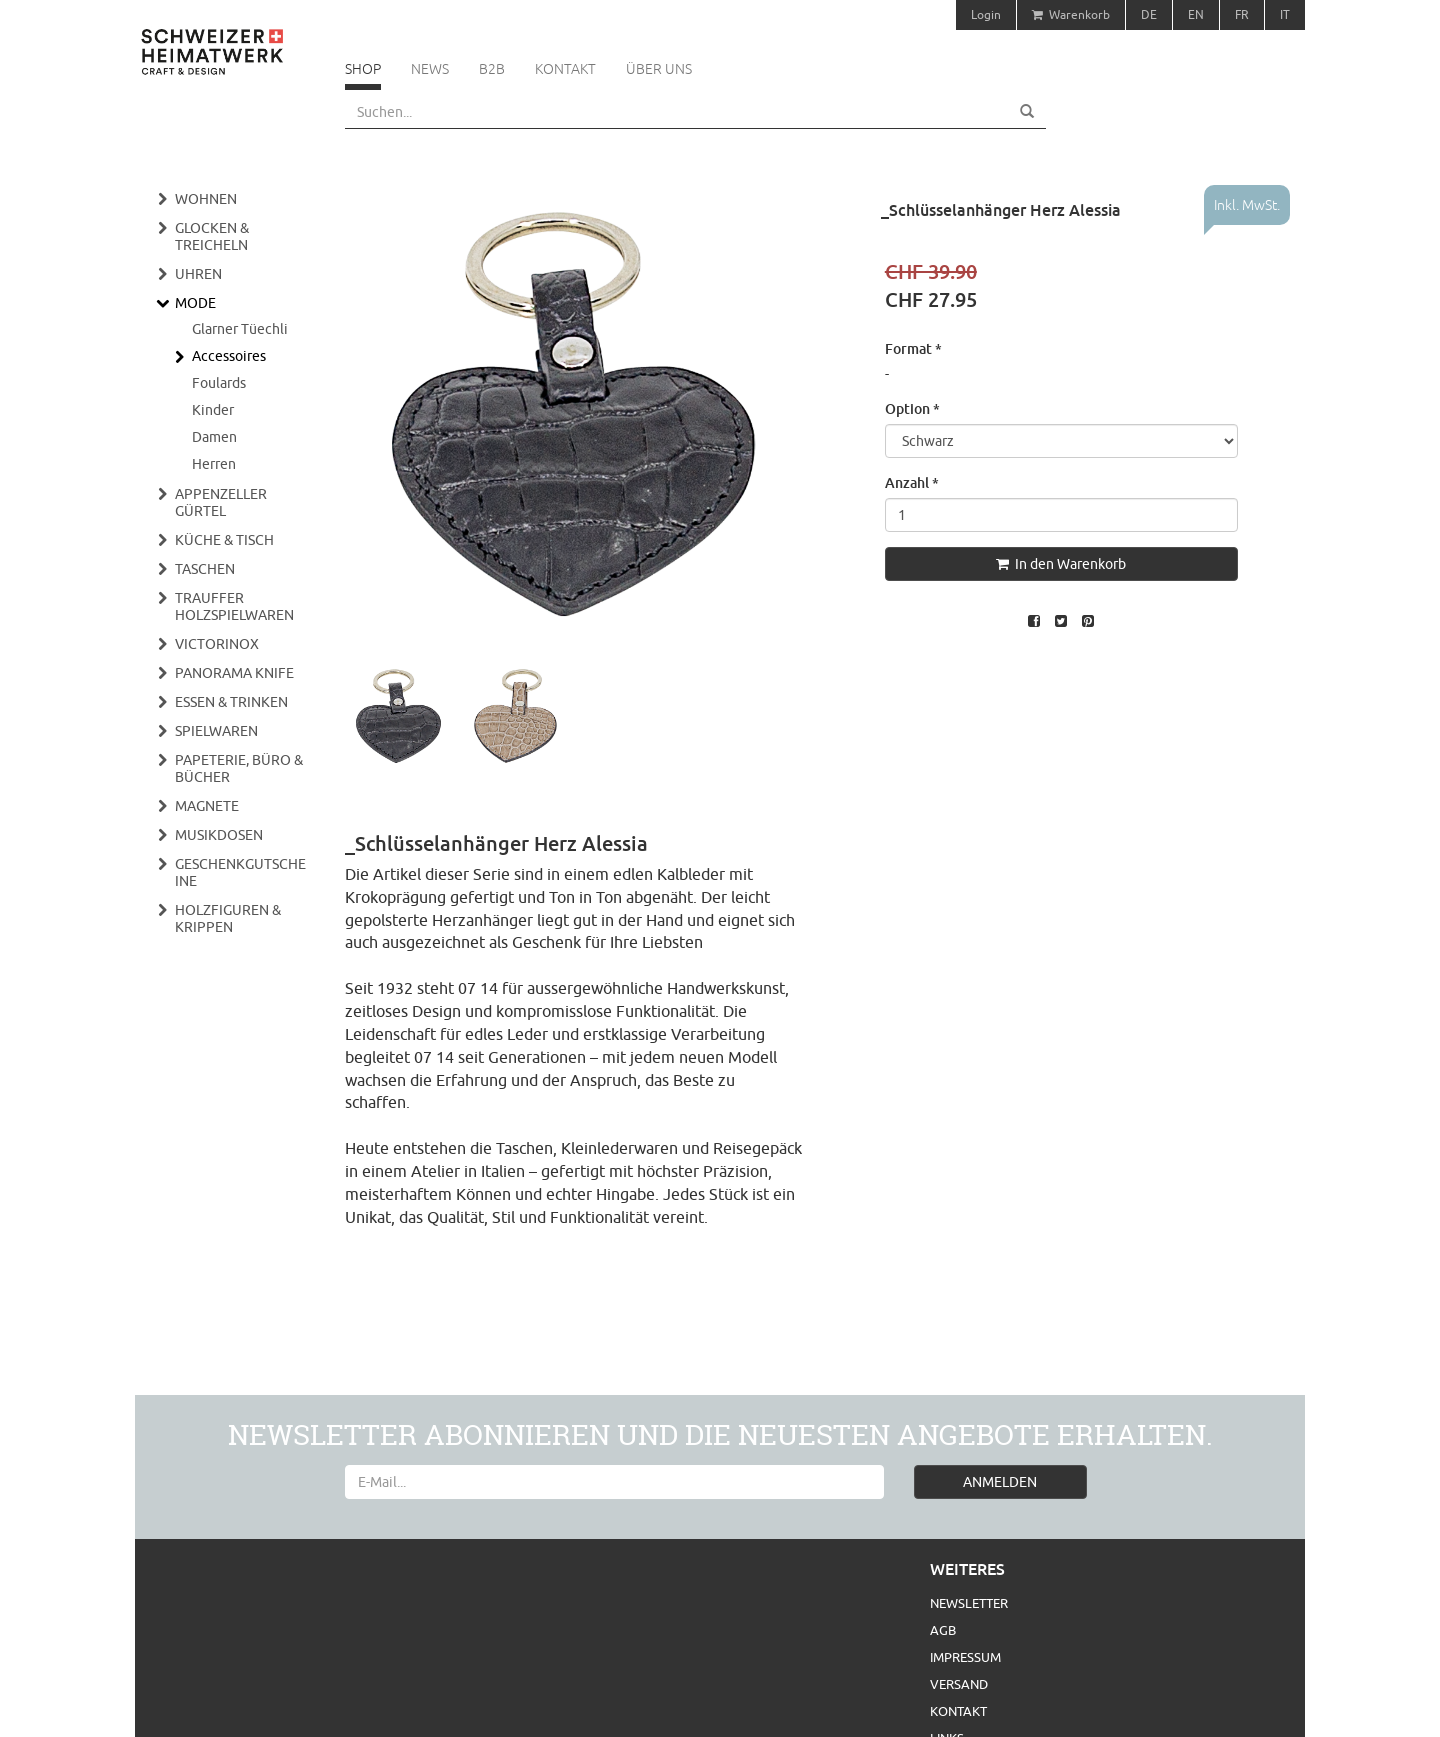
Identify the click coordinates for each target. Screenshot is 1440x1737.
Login (986, 14)
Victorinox (217, 644)
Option (912, 408)
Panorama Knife (234, 673)
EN (1196, 14)
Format (913, 348)
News (430, 69)
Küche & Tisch (224, 540)
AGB (943, 1630)
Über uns (659, 69)
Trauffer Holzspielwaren (234, 606)
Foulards (219, 383)
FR (1242, 14)
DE (1149, 14)
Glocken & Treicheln (212, 236)
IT (1285, 14)
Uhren (198, 274)
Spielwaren (216, 731)
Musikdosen (219, 835)
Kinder (213, 410)
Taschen (205, 569)
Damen (214, 437)
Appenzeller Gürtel (221, 502)
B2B (492, 69)
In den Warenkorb (1061, 564)
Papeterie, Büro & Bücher (239, 768)
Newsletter (969, 1603)
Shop (363, 69)
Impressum (965, 1657)
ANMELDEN (1000, 1482)
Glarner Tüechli (240, 329)
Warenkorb (1071, 14)
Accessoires (229, 356)
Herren (214, 464)
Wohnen (206, 199)
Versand (959, 1684)
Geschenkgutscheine (240, 872)
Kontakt (565, 69)
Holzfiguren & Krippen (228, 918)
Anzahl (912, 482)
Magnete (207, 806)
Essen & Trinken (231, 702)
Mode (195, 303)
